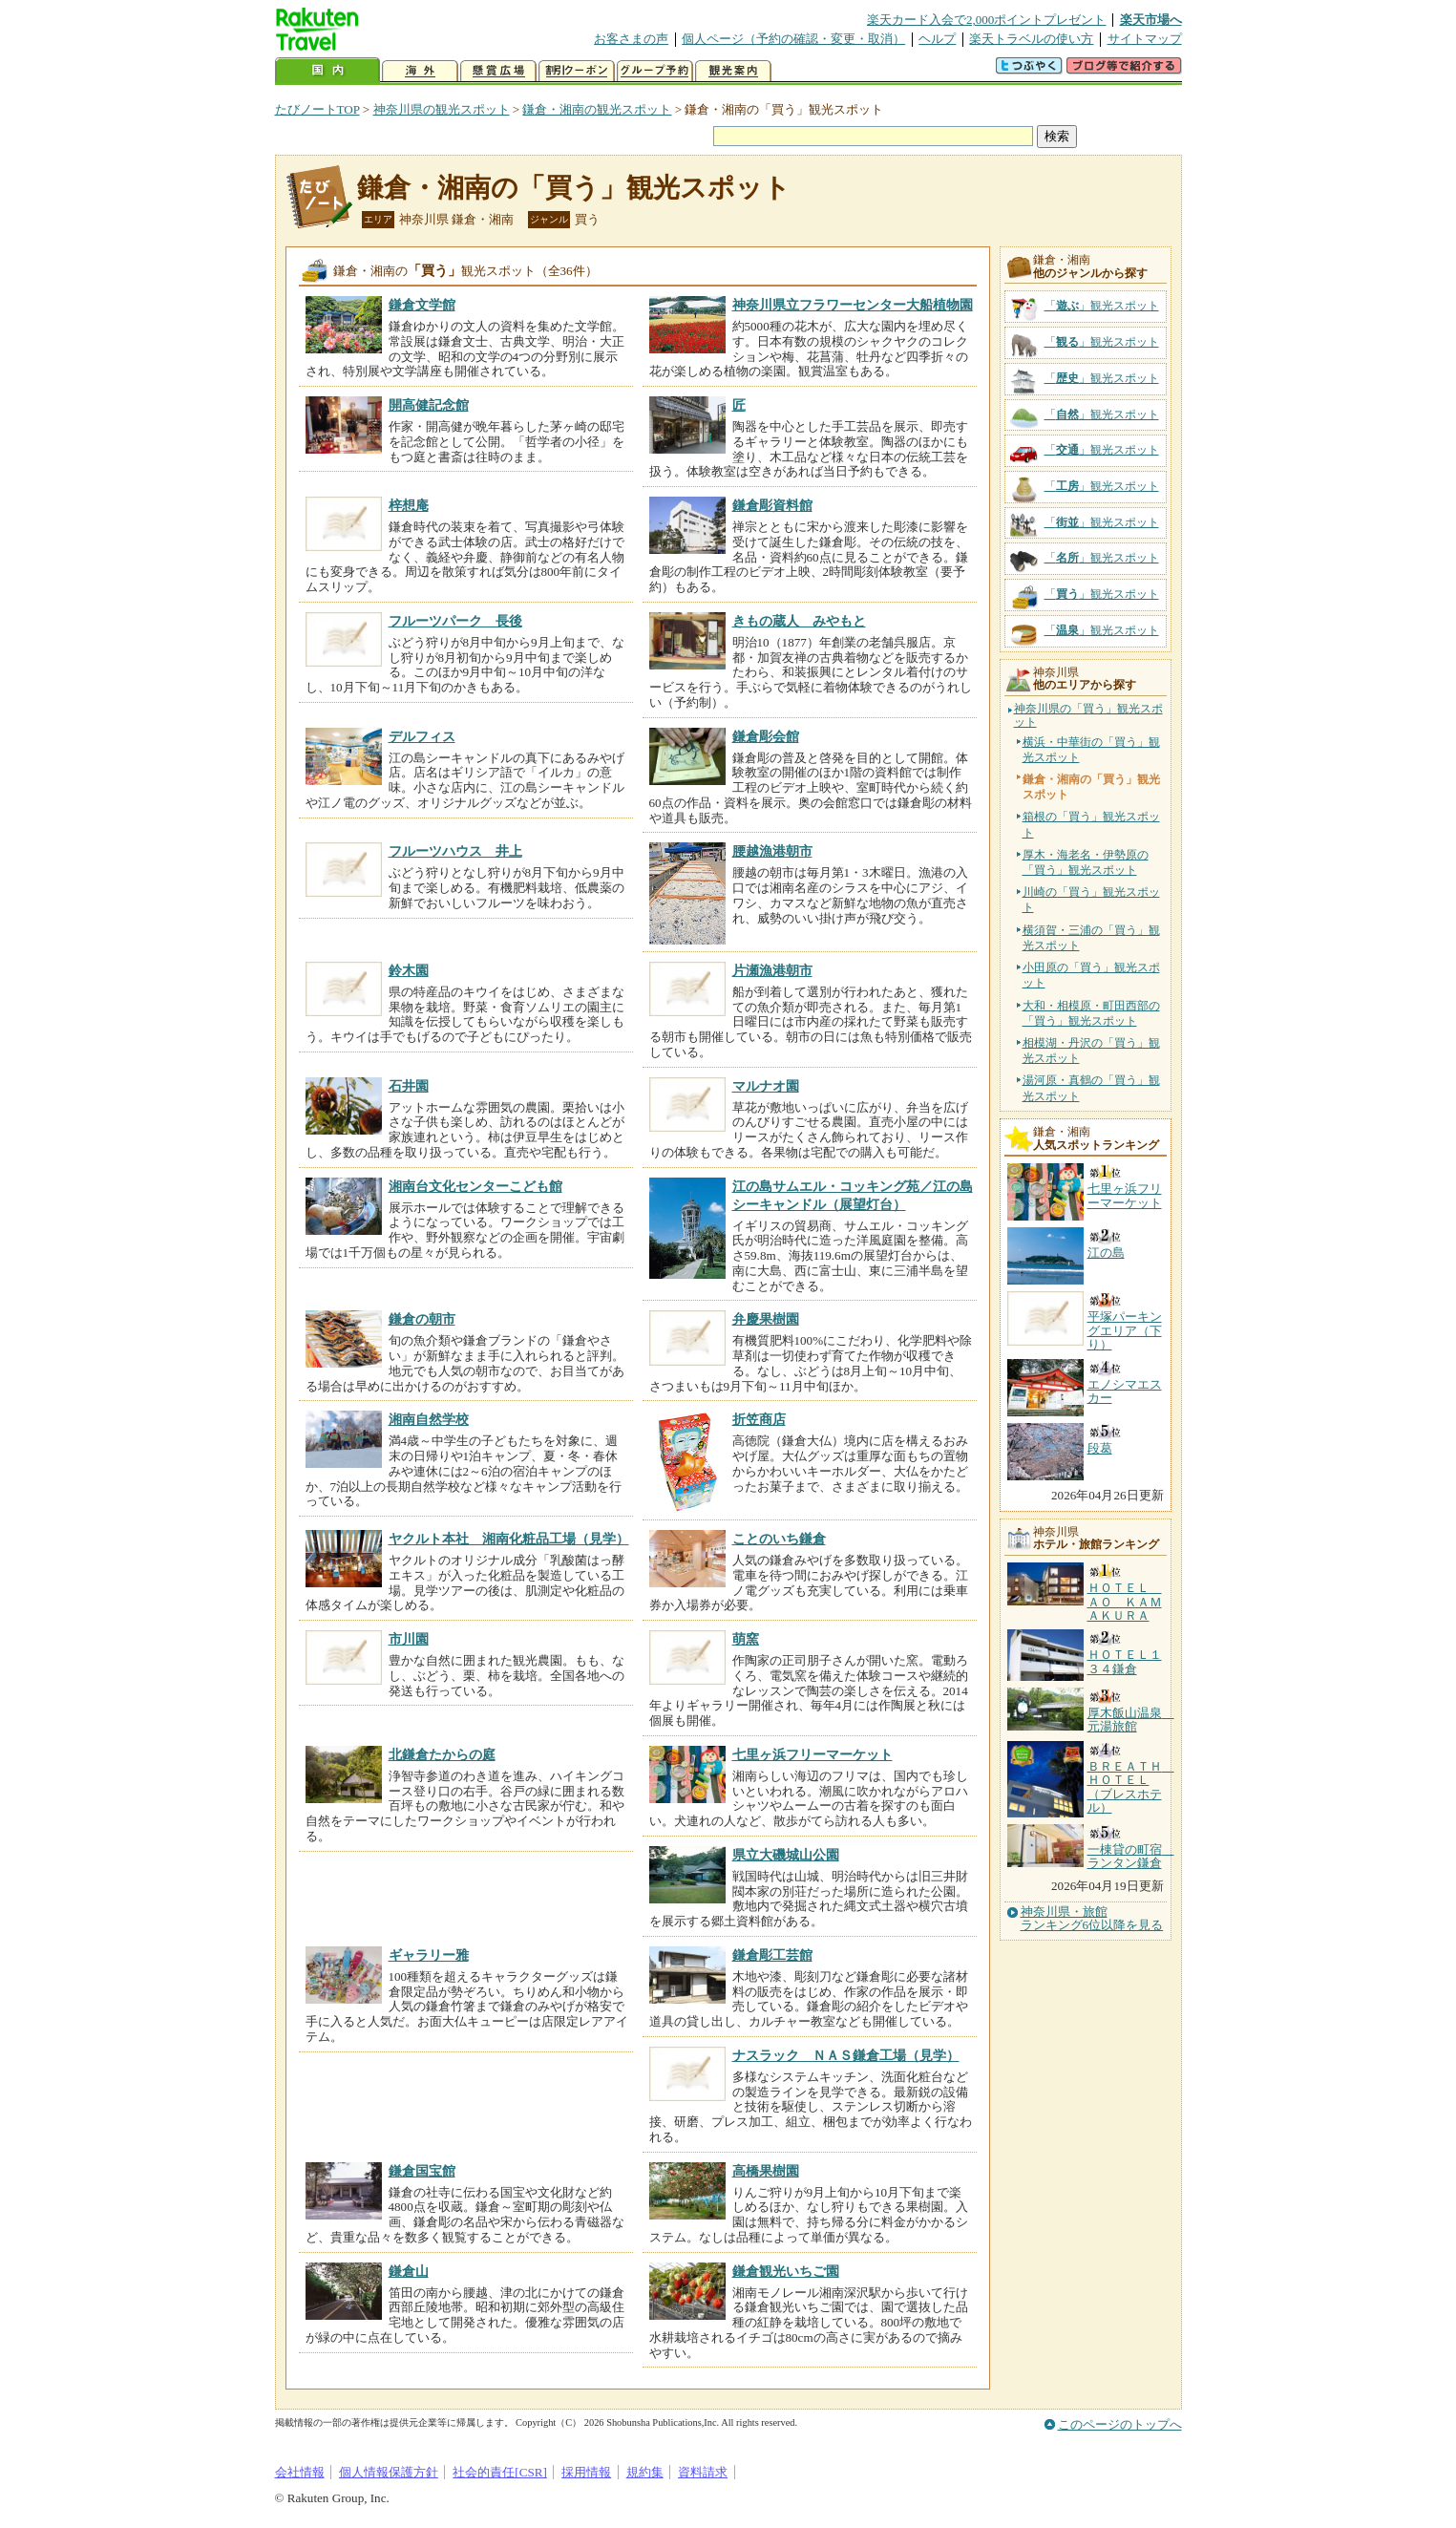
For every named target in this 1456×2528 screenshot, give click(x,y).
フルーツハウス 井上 (455, 851)
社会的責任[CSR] (500, 2472)
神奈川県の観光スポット (441, 109)
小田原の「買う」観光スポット (1091, 975)
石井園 (409, 1086)
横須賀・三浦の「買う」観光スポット (1091, 938)
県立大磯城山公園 (785, 1854)
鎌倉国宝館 (422, 2170)
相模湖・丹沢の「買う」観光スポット (1091, 1050)
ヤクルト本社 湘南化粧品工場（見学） (509, 1538)
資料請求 (703, 2472)
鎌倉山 (409, 2271)
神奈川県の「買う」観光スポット (1088, 716)
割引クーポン (576, 71)
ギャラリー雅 (429, 1955)
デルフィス (422, 736)
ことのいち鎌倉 (779, 1538)
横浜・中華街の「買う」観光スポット (1091, 749)
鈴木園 (409, 970)
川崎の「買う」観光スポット (1091, 899)
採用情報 (586, 2472)
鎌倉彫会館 (765, 736)
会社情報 (300, 2472)
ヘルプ (937, 39)
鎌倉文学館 (422, 304)
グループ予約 (655, 71)
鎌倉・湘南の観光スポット (596, 109)
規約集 (645, 2472)
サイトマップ (1145, 39)
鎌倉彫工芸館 (772, 1955)
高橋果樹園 (765, 2170)
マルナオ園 (765, 1086)
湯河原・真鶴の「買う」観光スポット (1091, 1087)
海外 (420, 71)
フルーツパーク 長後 (455, 620)
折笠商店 (759, 1419)
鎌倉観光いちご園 (785, 2271)
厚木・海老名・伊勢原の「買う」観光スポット (1086, 862)
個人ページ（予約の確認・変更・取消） (793, 39)
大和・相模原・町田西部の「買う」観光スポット (1091, 1013)
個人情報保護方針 (388, 2472)
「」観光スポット (1102, 305)
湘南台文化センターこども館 (475, 1186)
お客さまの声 (631, 39)
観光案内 (733, 71)
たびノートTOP (317, 109)
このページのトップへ (1120, 2424)
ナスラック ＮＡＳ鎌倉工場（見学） (846, 2055)
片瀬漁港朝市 (772, 970)
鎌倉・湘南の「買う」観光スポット (574, 187)
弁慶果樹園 (765, 1319)
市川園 (409, 1638)
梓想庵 (409, 505)
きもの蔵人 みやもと (799, 620)
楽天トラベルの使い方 (1031, 39)
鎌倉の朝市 (422, 1319)
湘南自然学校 (429, 1419)
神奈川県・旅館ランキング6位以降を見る (1092, 1918)
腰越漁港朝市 (772, 851)
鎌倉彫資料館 (772, 505)
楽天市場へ (1151, 19)
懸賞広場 (498, 71)
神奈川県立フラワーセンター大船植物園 (852, 304)
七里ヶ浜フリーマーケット (812, 1754)
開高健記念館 (429, 405)
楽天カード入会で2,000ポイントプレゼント (987, 19)
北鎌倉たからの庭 (442, 1754)
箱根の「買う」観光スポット (1091, 824)
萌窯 (745, 1638)
